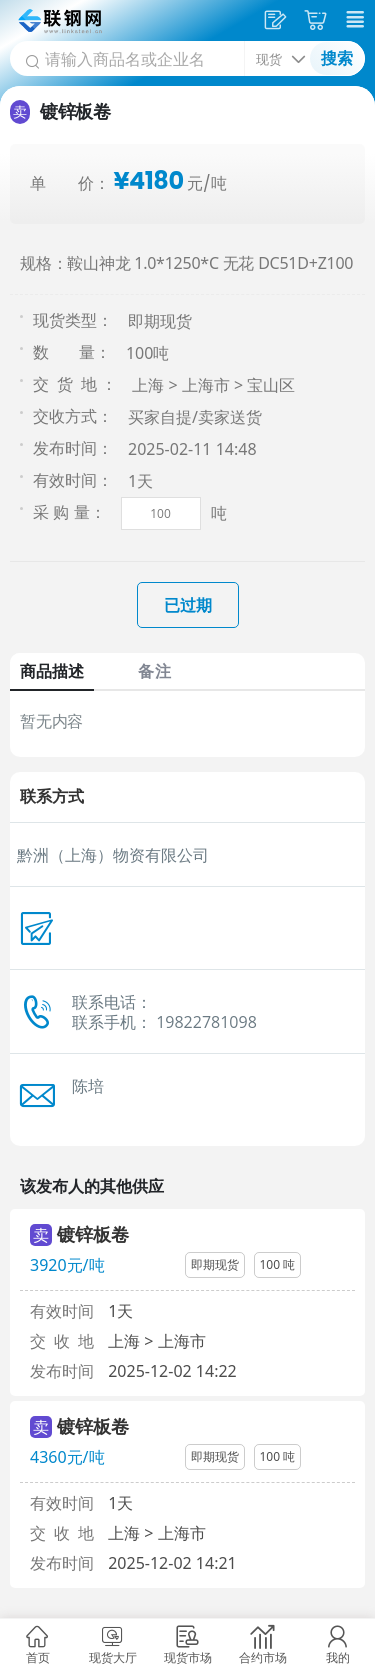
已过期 (188, 605)
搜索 (337, 58)
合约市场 (263, 1657)
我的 (338, 1657)
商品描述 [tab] (52, 671)
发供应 (278, 20)
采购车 (318, 20)
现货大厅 (113, 1657)
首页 (38, 1657)
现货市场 (188, 1657)
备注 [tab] (154, 671)
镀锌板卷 (93, 1234)
